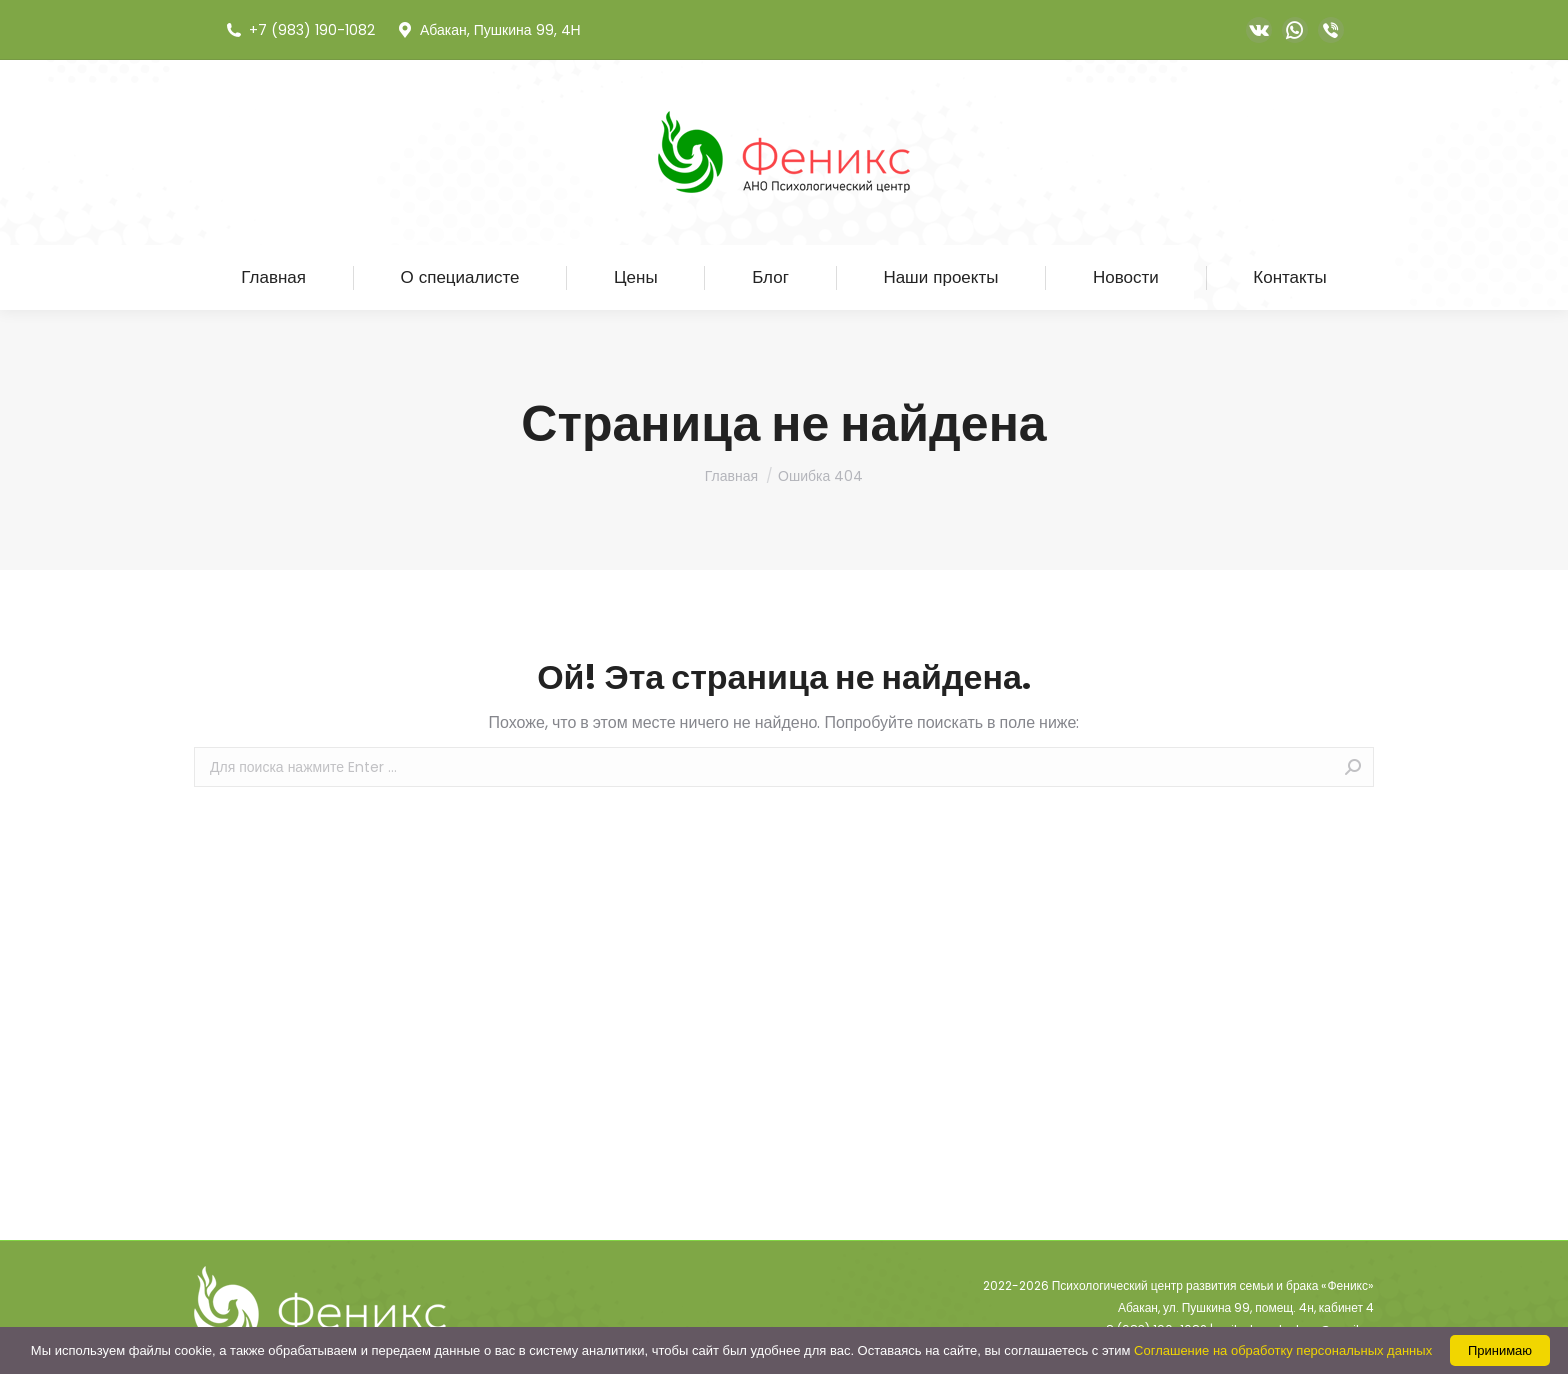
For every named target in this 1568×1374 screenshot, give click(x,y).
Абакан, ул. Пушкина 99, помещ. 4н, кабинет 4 (1246, 1307)
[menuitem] (273, 277)
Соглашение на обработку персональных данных (1283, 1350)
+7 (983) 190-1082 (299, 30)
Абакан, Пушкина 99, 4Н (488, 30)
